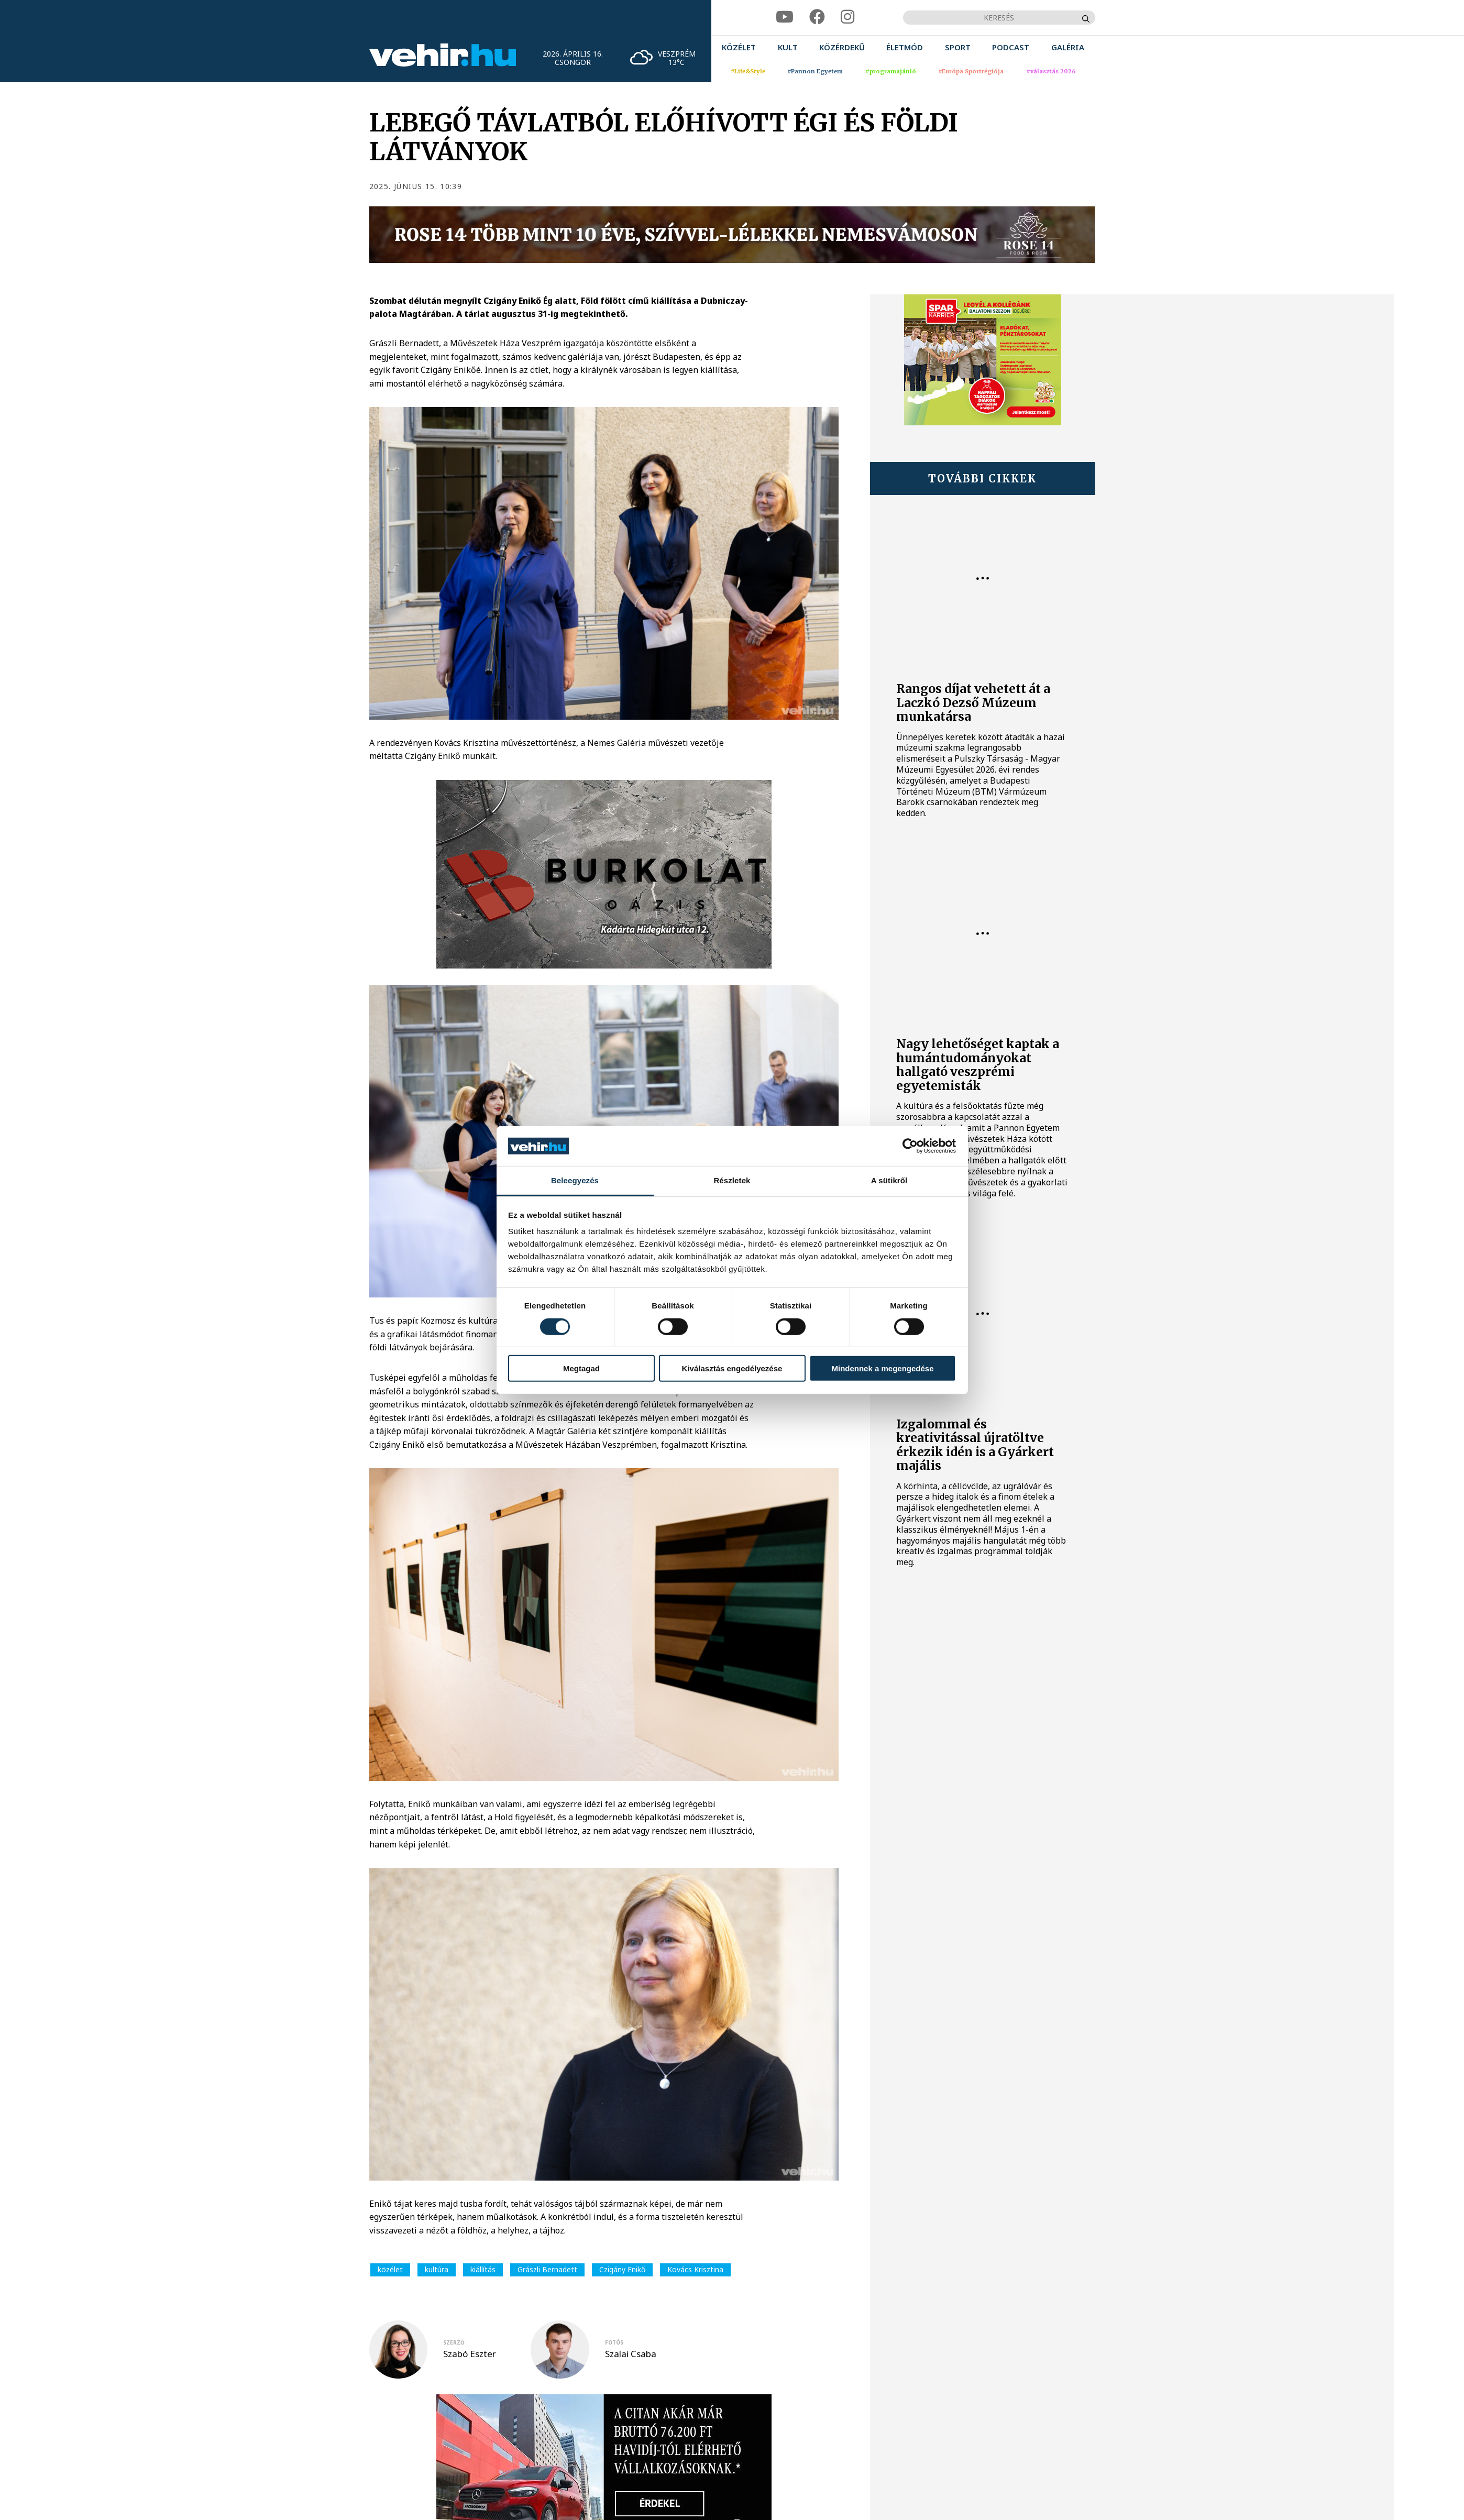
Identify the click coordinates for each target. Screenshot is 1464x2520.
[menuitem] (739, 47)
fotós (614, 2342)
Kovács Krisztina (695, 2269)
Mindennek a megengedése (882, 1368)
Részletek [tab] (731, 1180)
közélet (390, 2269)
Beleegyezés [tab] (575, 1180)
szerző (454, 2342)
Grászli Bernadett (547, 2269)
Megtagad (581, 1368)
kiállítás (483, 2269)
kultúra (436, 2269)
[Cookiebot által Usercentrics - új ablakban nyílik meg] (910, 1146)
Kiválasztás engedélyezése (732, 1368)
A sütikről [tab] (889, 1180)
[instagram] (847, 17)
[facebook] (817, 17)
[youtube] (785, 17)
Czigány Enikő (622, 2269)
